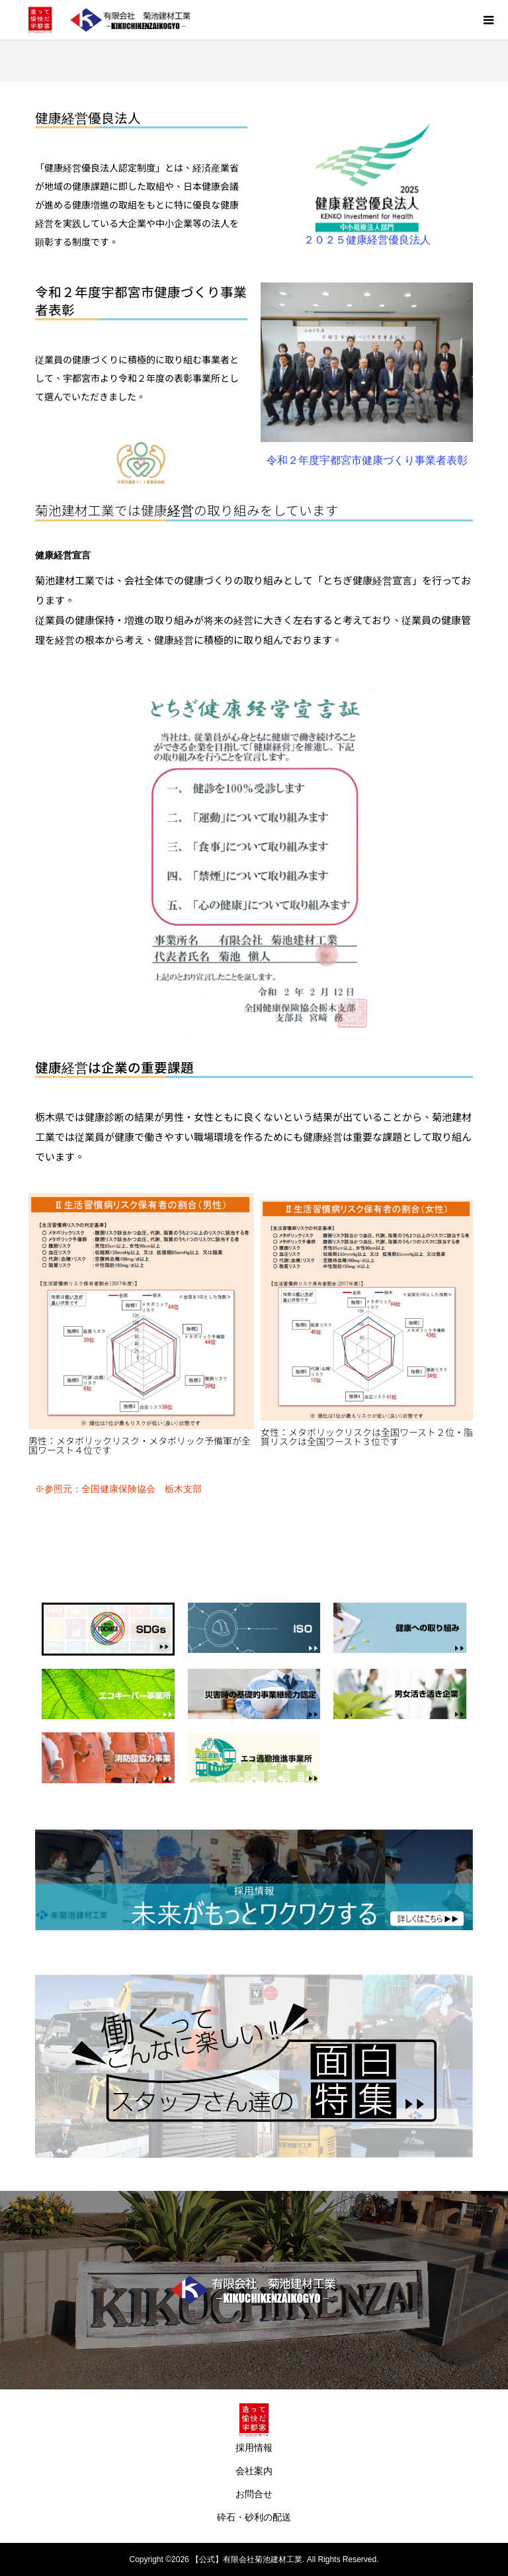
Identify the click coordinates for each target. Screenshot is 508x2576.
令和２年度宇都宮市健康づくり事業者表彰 (141, 300)
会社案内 (254, 2470)
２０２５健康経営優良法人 (367, 240)
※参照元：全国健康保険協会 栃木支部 (118, 1489)
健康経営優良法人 (88, 117)
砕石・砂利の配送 (254, 2517)
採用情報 (254, 2447)
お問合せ (254, 2494)
